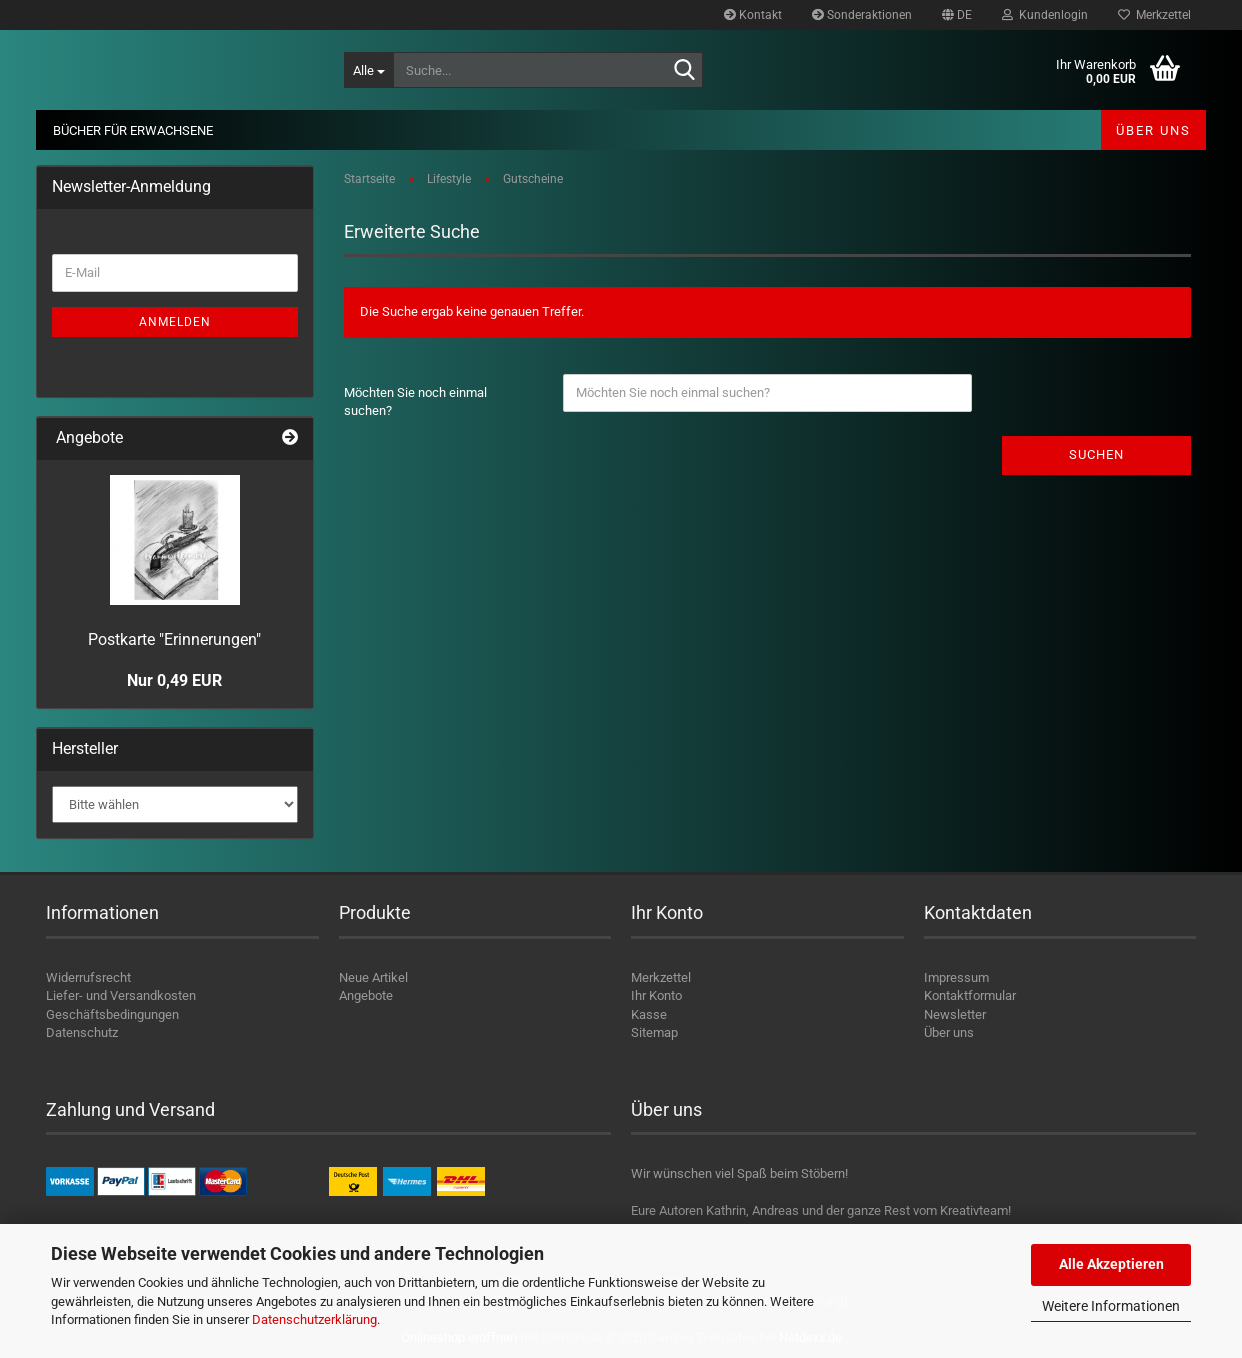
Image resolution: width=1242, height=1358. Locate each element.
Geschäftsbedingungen (112, 1014)
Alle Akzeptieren (1111, 1264)
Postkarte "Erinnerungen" (174, 639)
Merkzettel (1154, 15)
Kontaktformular (970, 995)
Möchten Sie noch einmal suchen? (415, 402)
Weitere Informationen (1111, 1306)
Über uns (1153, 130)
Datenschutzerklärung (314, 1319)
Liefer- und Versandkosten (121, 995)
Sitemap (654, 1032)
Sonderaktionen (862, 15)
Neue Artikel (373, 977)
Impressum (956, 977)
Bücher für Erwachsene (133, 130)
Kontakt (753, 15)
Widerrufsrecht (88, 977)
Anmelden (175, 322)
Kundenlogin (1045, 15)
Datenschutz (82, 1032)
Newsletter (955, 1014)
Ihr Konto (656, 995)
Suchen (1096, 454)
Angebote (366, 995)
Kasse (649, 1014)
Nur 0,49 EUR (174, 680)
